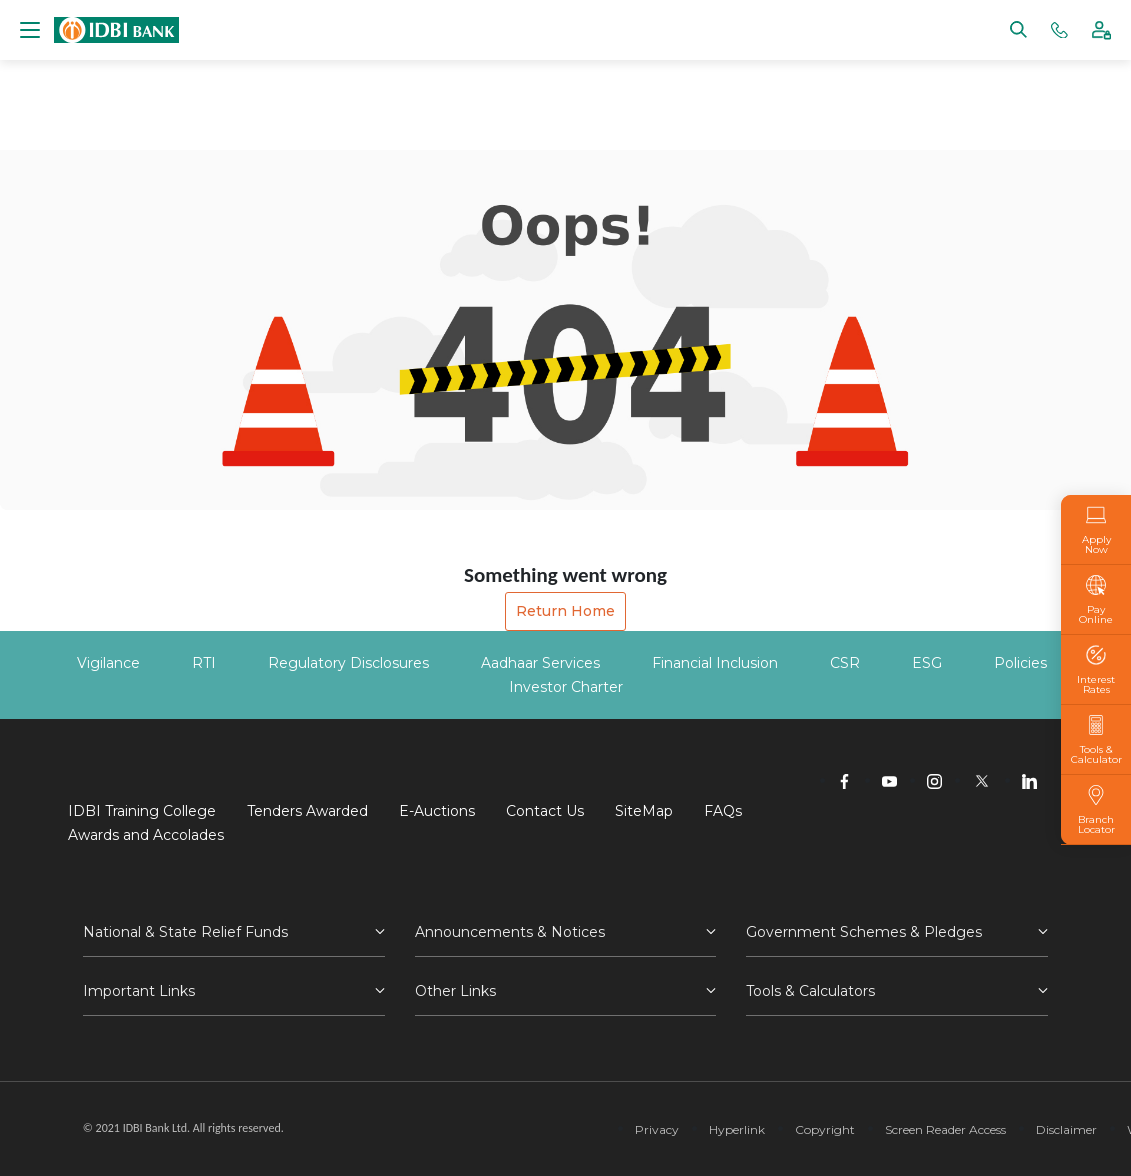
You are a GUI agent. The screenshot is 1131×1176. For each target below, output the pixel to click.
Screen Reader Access (945, 1129)
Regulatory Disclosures (348, 663)
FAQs (723, 811)
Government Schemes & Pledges (864, 932)
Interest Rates (1096, 670)
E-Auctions (437, 811)
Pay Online (1096, 600)
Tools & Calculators (810, 991)
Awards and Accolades (146, 835)
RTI (204, 663)
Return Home (565, 611)
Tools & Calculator (1096, 740)
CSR (845, 663)
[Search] (1018, 28)
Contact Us (545, 811)
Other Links (455, 991)
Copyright (825, 1129)
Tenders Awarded (307, 811)
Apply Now (1096, 530)
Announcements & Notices (510, 932)
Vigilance (108, 663)
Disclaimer (1066, 1129)
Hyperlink (737, 1129)
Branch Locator (1096, 810)
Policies (1020, 663)
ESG (927, 663)
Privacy (657, 1129)
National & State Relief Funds (185, 932)
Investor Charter (566, 687)
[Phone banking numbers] (1059, 28)
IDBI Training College (142, 811)
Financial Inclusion (715, 663)
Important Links (139, 991)
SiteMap (644, 811)
